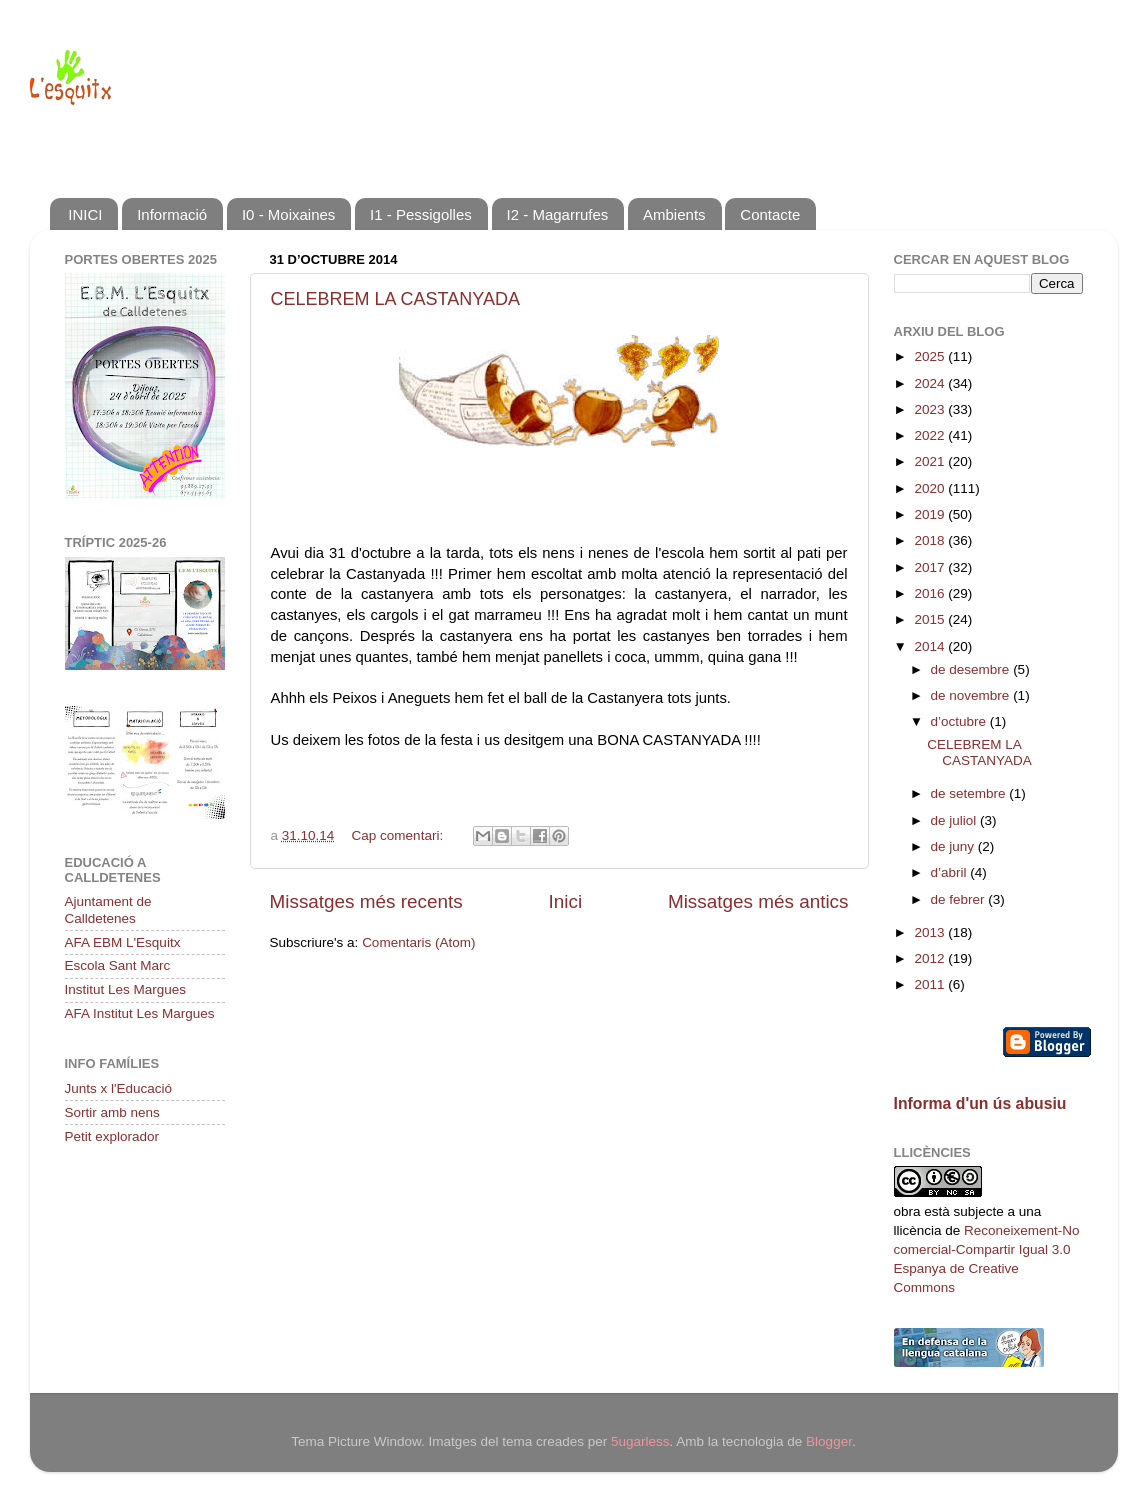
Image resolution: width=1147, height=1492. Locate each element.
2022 (931, 435)
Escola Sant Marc (118, 965)
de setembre (970, 793)
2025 (931, 356)
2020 (931, 488)
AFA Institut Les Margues (140, 1013)
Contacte (770, 214)
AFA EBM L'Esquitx (123, 942)
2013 (931, 932)
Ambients (674, 214)
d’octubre (960, 721)
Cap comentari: (399, 835)
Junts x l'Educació (119, 1088)
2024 (931, 383)
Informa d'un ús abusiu (980, 1103)
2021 (931, 461)
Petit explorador (112, 1136)
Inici (566, 901)
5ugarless (640, 1441)
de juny (954, 846)
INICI (85, 214)
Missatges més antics (758, 901)
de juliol (956, 820)
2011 (931, 984)
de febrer (960, 899)
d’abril (951, 872)
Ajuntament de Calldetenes (108, 909)
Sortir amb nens (112, 1112)
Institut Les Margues (126, 989)
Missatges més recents (366, 901)
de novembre (972, 695)
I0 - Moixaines (288, 214)
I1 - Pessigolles (421, 214)
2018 (931, 540)
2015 (931, 619)
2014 (931, 646)
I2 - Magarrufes (558, 214)
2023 (931, 409)
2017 (931, 567)
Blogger (829, 1441)
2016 (931, 593)
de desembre (972, 669)
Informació (172, 214)
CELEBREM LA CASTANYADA (395, 299)
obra (907, 1211)
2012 (931, 958)
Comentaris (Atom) (418, 942)
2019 (931, 514)
